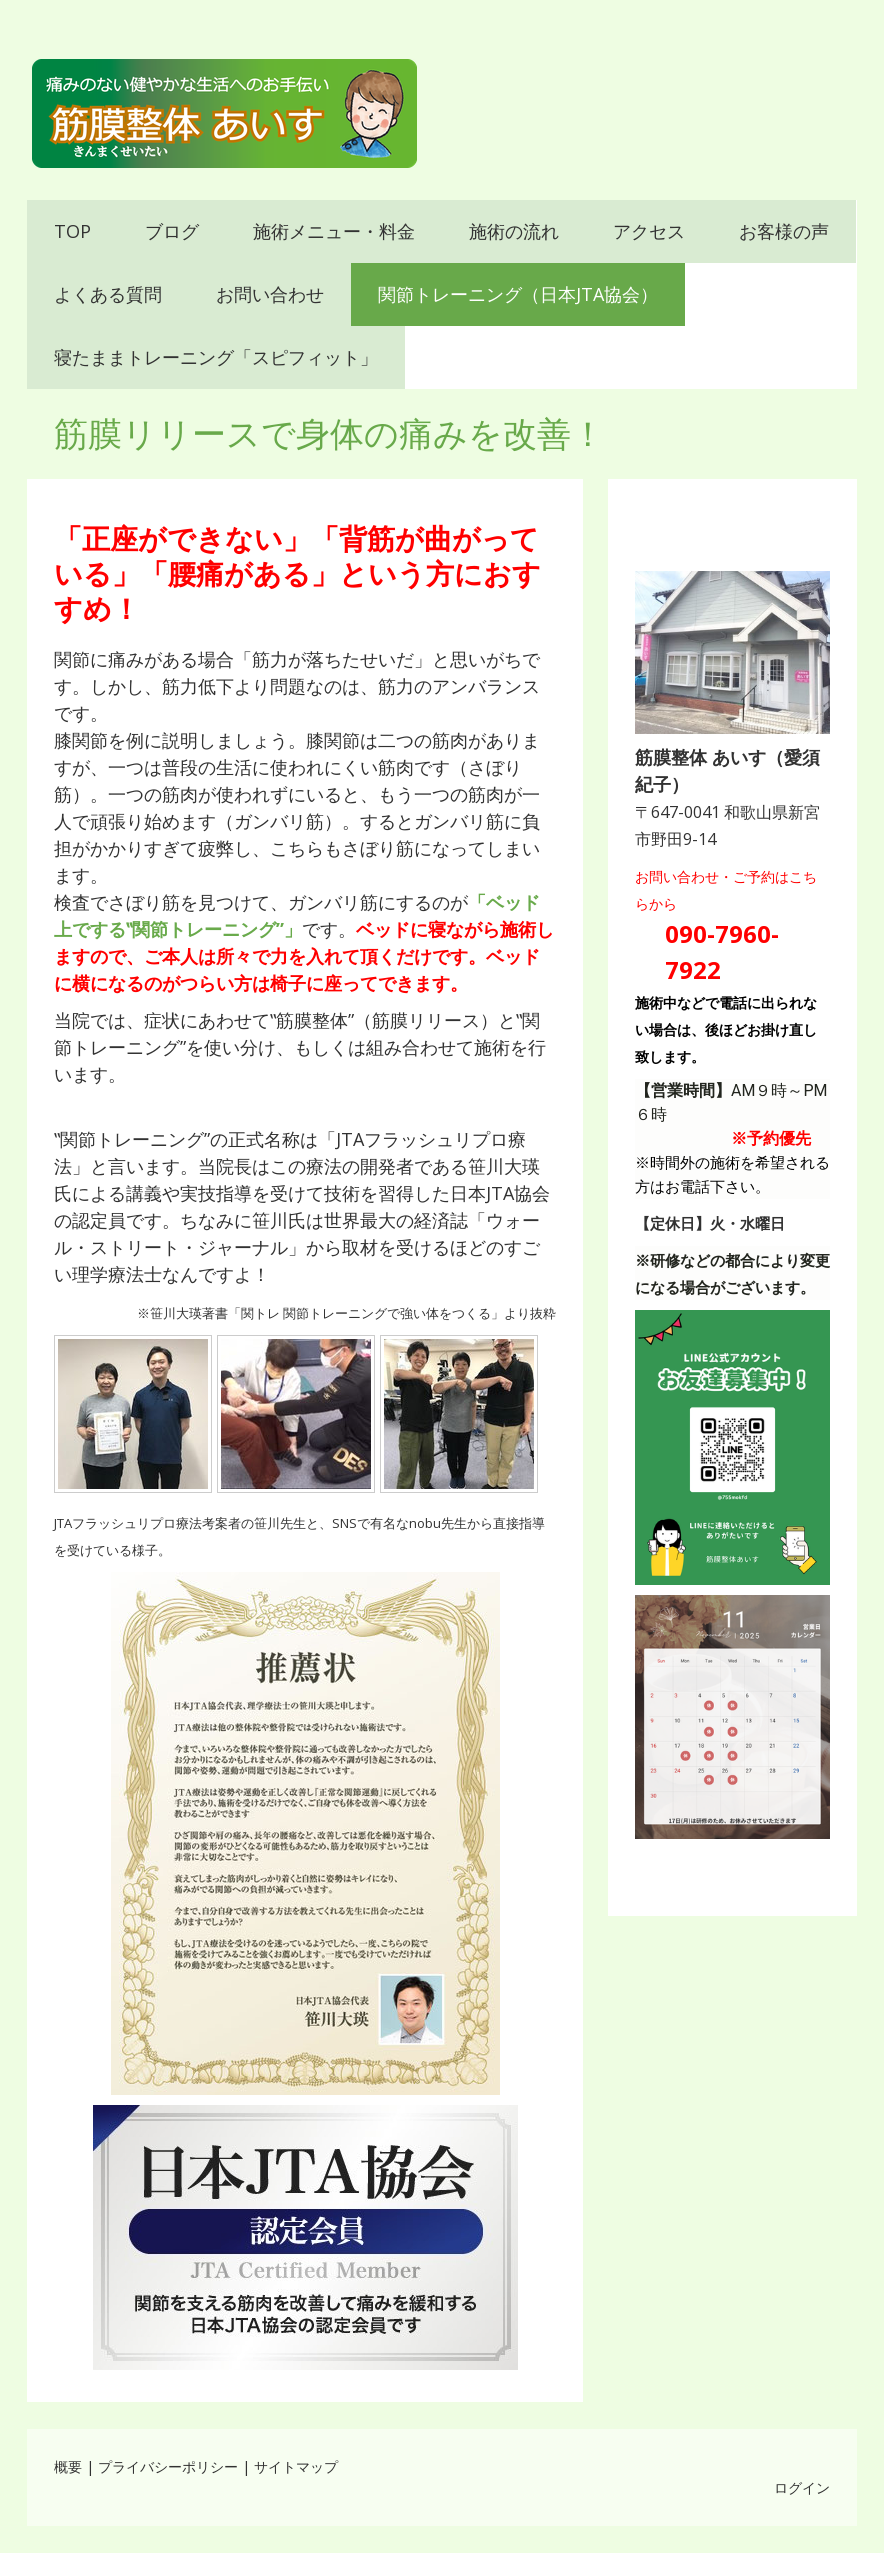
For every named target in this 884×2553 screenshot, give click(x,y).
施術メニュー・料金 (334, 231)
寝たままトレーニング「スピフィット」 (216, 357)
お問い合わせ (270, 294)
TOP (72, 231)
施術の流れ (514, 231)
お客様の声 (784, 231)
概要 (68, 2466)
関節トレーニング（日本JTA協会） (518, 294)
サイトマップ (296, 2466)
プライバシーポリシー (168, 2466)
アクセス (649, 231)
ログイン (802, 2487)
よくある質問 (108, 294)
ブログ (172, 231)
